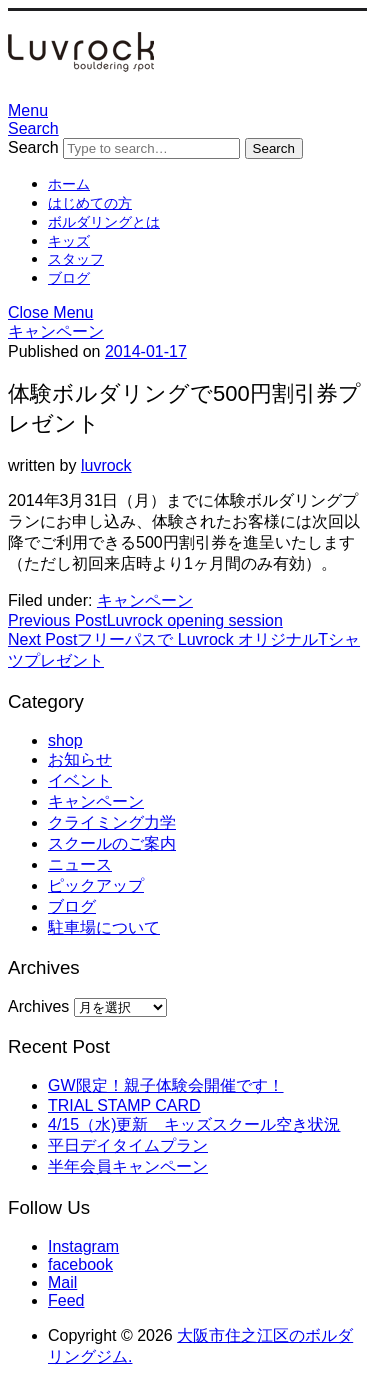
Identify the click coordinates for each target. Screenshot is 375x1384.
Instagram (83, 1246)
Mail (62, 1282)
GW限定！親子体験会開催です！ (166, 1085)
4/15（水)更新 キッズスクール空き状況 (194, 1124)
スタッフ (76, 259)
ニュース (80, 864)
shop (65, 740)
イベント (80, 780)
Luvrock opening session (145, 620)
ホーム (69, 184)
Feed (66, 1300)
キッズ (69, 241)
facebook (80, 1264)
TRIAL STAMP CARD (124, 1105)
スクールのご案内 (112, 843)
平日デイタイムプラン (128, 1145)
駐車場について (104, 927)
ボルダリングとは (104, 222)
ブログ (69, 278)
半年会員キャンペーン (128, 1166)
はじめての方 (90, 203)
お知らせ (80, 759)
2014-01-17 (146, 351)
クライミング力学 (112, 822)
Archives (38, 1006)
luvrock (106, 465)
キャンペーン (56, 331)
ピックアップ (96, 885)
